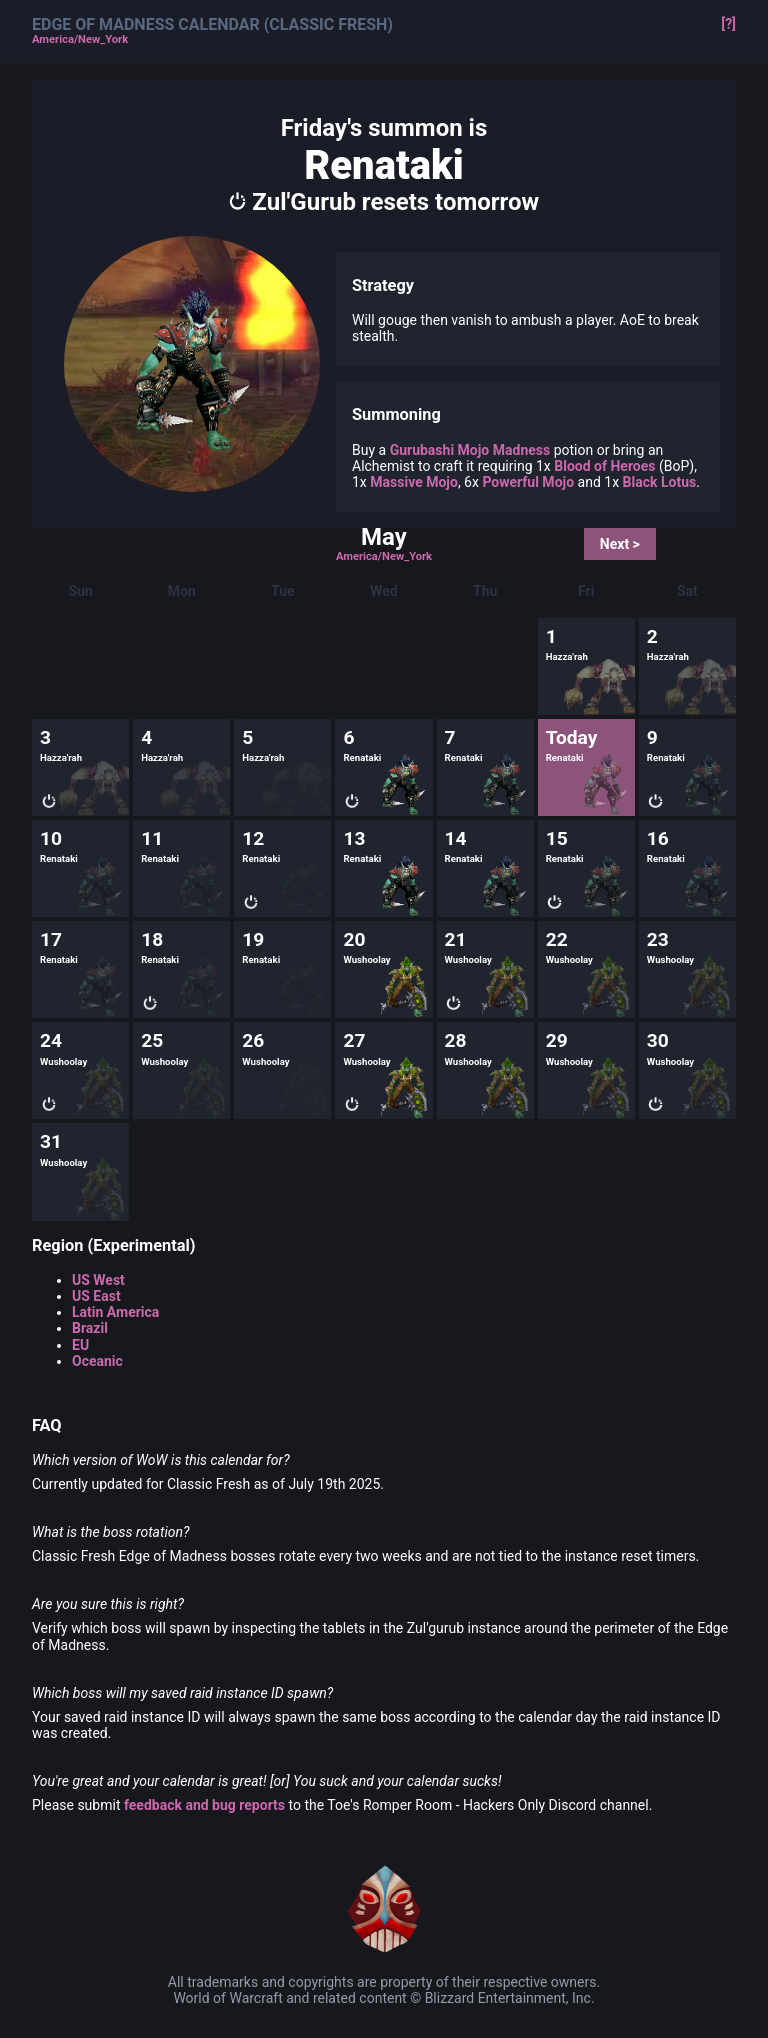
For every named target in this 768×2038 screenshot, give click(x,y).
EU (80, 1345)
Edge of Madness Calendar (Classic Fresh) (212, 25)
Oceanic (97, 1361)
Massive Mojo (414, 482)
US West (98, 1280)
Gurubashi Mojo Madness (470, 450)
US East (96, 1296)
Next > (620, 544)
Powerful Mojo (528, 482)
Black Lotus (660, 482)
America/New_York (80, 40)
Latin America (115, 1312)
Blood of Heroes (604, 466)
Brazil (90, 1328)
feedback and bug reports (204, 1805)
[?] (728, 24)
